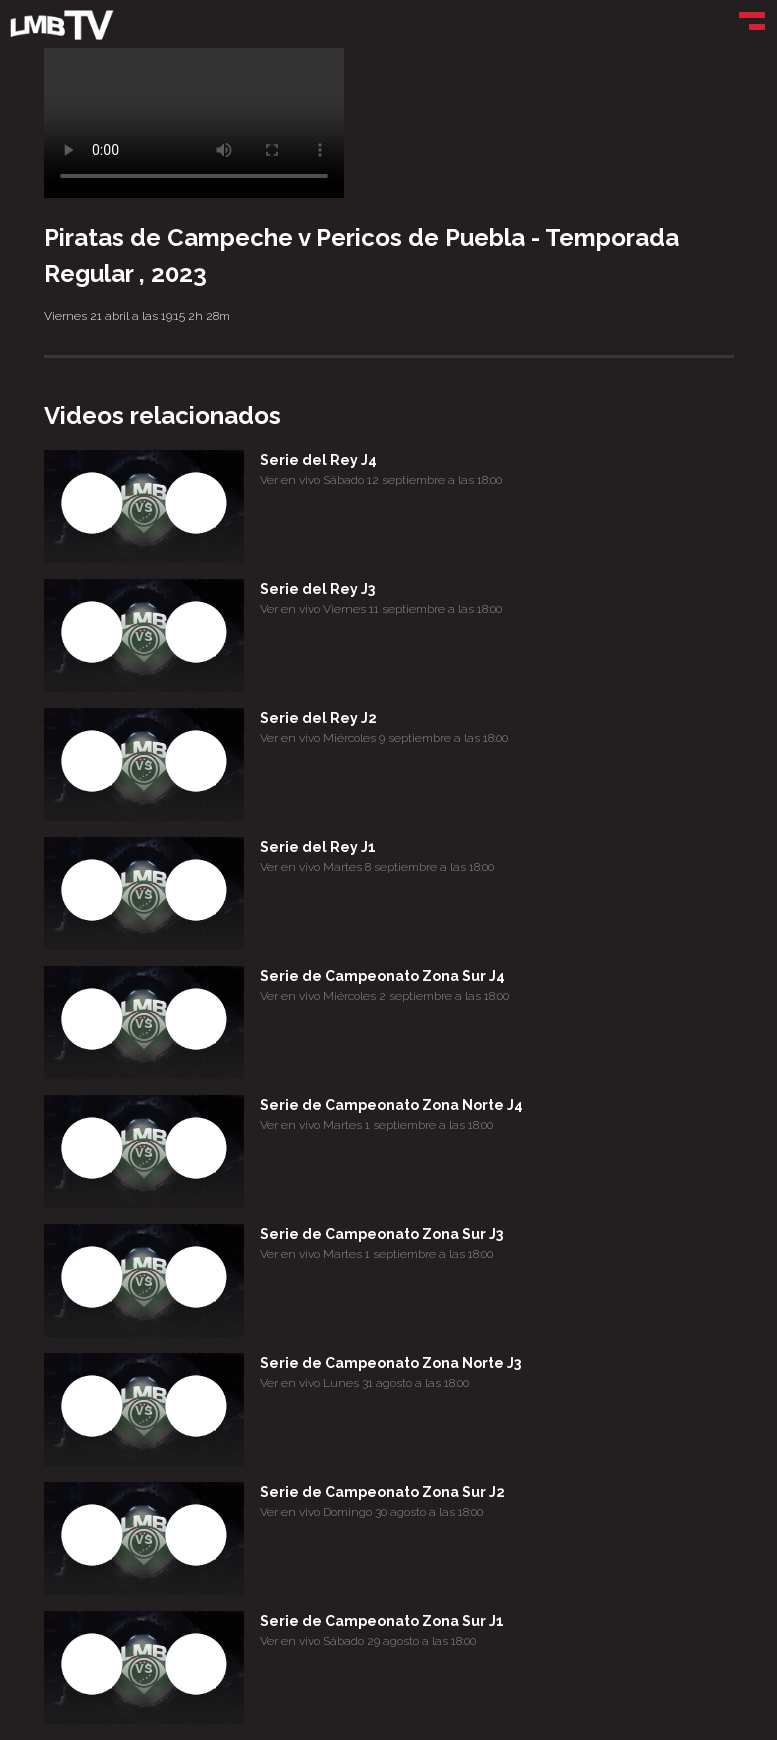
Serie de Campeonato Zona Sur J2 (382, 1492)
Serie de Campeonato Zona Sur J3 (381, 1234)
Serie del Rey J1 (318, 847)
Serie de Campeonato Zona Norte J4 (391, 1105)
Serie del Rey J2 (318, 718)
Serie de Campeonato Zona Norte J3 (390, 1363)
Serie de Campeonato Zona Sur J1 (382, 1621)
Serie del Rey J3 (317, 589)
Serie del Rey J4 (318, 460)
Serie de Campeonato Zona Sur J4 (382, 976)
